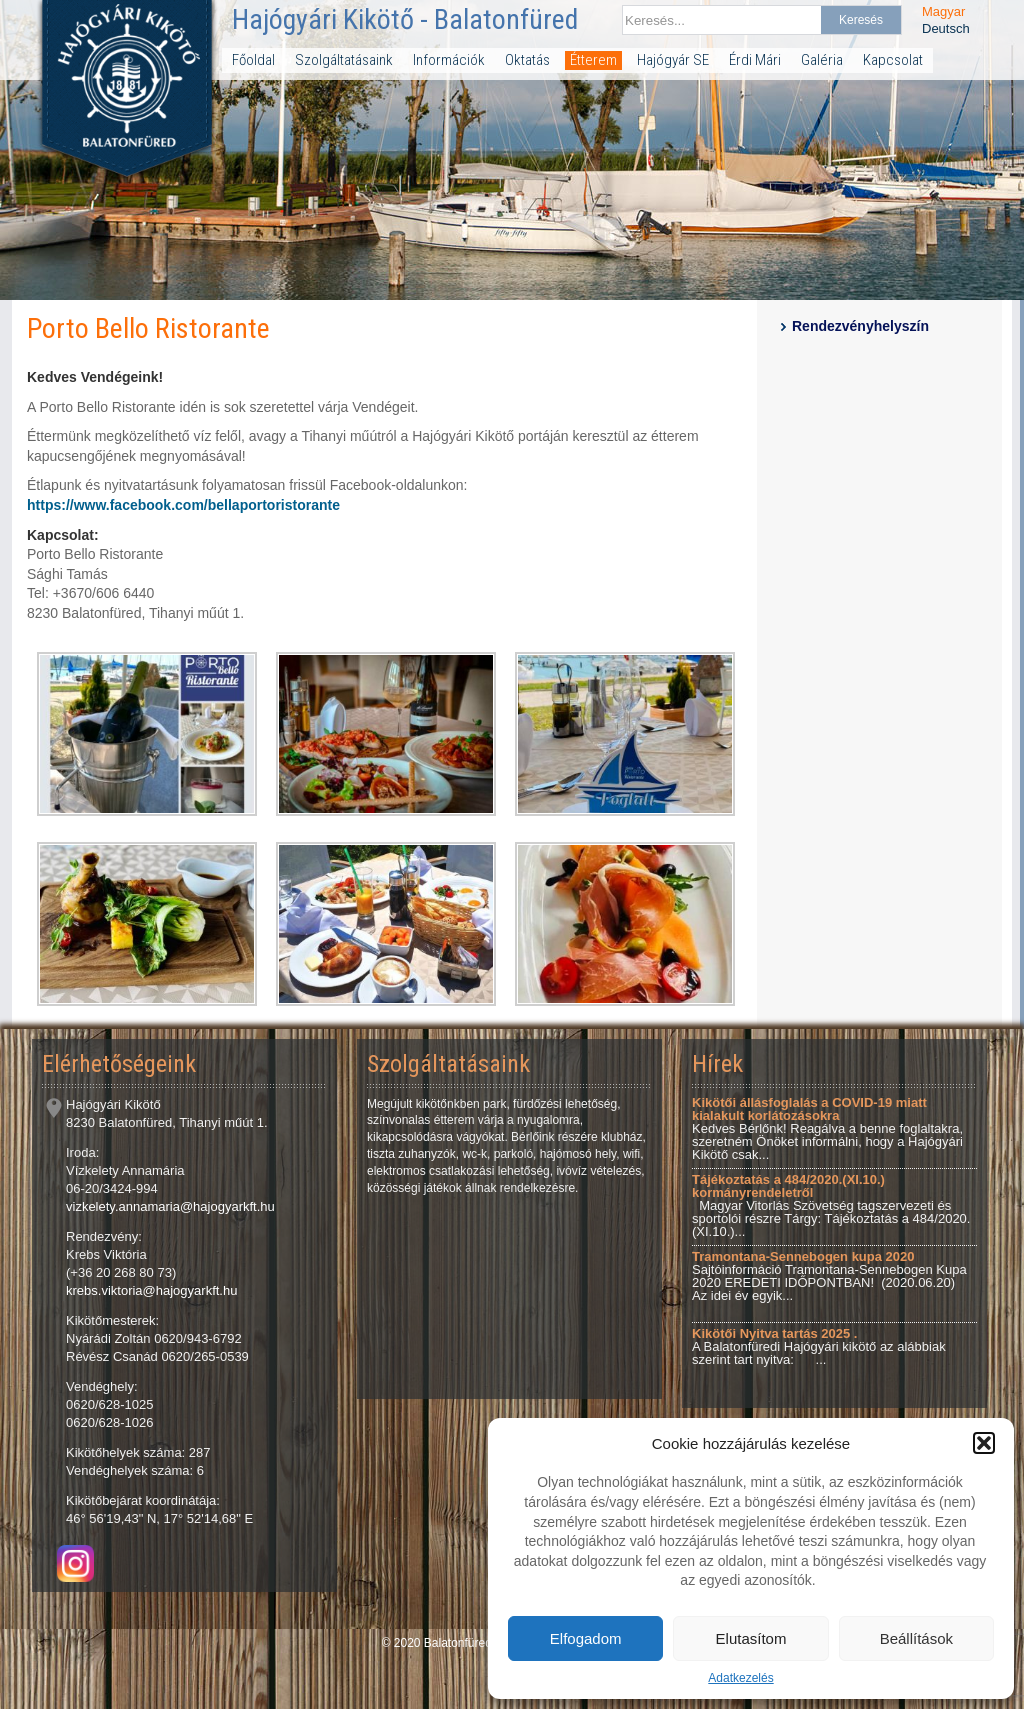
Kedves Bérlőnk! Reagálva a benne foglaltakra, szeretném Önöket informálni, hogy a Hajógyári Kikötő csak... (827, 1128)
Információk (449, 60)
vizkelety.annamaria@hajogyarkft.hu (170, 1206)
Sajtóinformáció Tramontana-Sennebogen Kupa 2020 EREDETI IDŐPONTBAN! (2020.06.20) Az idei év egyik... (829, 1276)
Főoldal (253, 60)
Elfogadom (586, 1638)
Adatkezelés (740, 1678)
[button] (984, 1443)
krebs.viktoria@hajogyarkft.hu (151, 1290)
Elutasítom (751, 1638)
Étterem (593, 60)
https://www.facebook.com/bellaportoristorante (183, 505)
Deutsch (946, 28)
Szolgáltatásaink (344, 60)
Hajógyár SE (673, 60)
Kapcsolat (893, 60)
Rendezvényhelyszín (860, 326)
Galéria (822, 60)
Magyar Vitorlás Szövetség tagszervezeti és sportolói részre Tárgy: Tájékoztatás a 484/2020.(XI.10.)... (831, 1205)
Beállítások (916, 1638)
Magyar (943, 11)
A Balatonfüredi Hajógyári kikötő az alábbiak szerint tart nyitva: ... (819, 1346)
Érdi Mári (755, 60)
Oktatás (527, 60)
